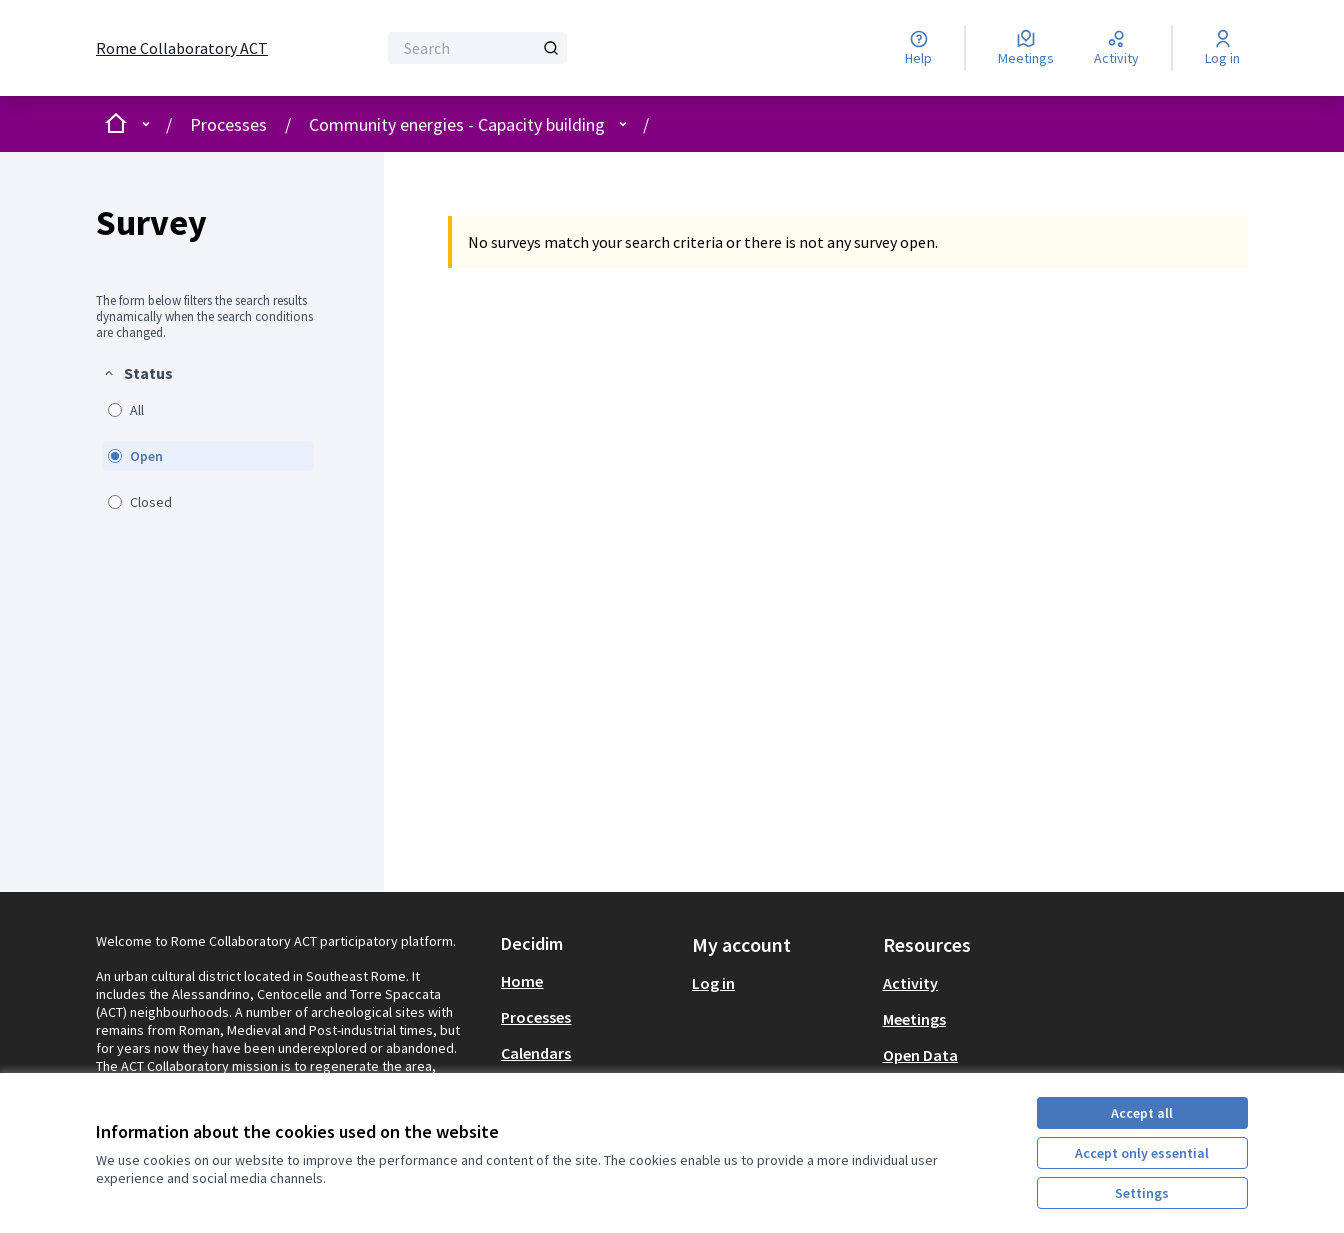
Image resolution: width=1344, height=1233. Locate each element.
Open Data (920, 1055)
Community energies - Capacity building (457, 124)
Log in (713, 983)
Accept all (1142, 1113)
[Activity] (1116, 48)
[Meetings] (1026, 48)
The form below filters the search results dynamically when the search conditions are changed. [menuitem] (204, 317)
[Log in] (1222, 48)
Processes (228, 124)
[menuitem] (208, 440)
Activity (910, 983)
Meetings (914, 1019)
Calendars (536, 1053)
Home (522, 981)
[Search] (477, 48)
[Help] (918, 48)
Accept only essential (1142, 1153)
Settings (1142, 1193)
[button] (137, 373)
